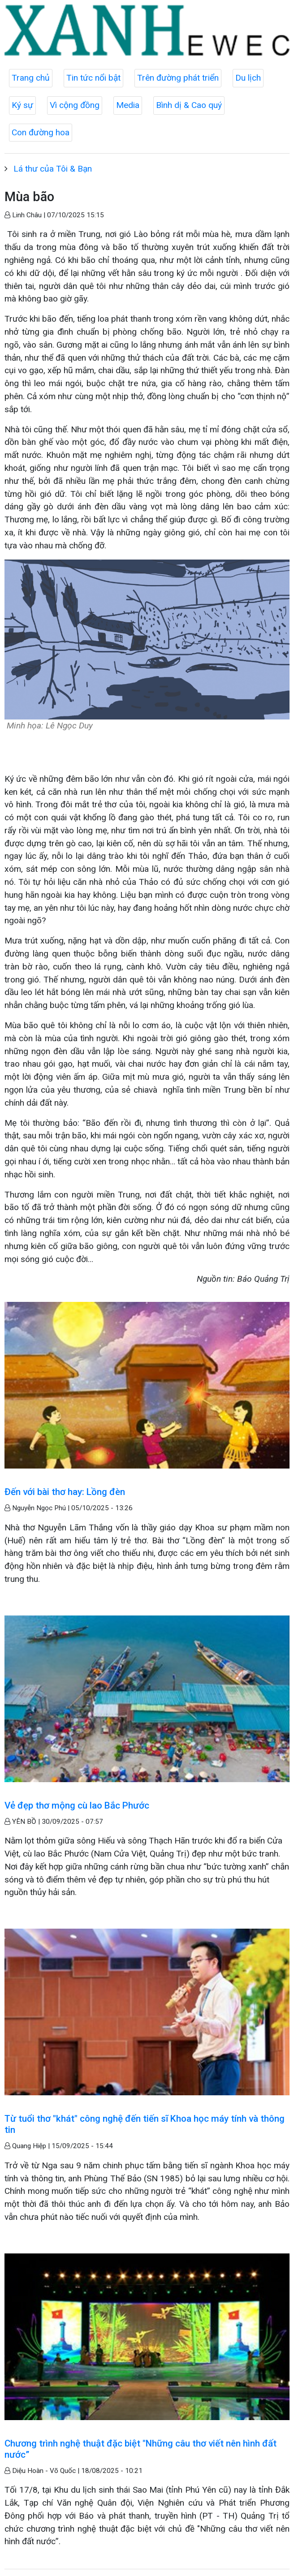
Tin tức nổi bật (93, 78)
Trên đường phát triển (178, 78)
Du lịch (248, 78)
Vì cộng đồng (74, 105)
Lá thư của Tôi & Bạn (52, 169)
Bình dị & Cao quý (189, 105)
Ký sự (22, 105)
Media (127, 105)
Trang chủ (31, 78)
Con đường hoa (40, 132)
